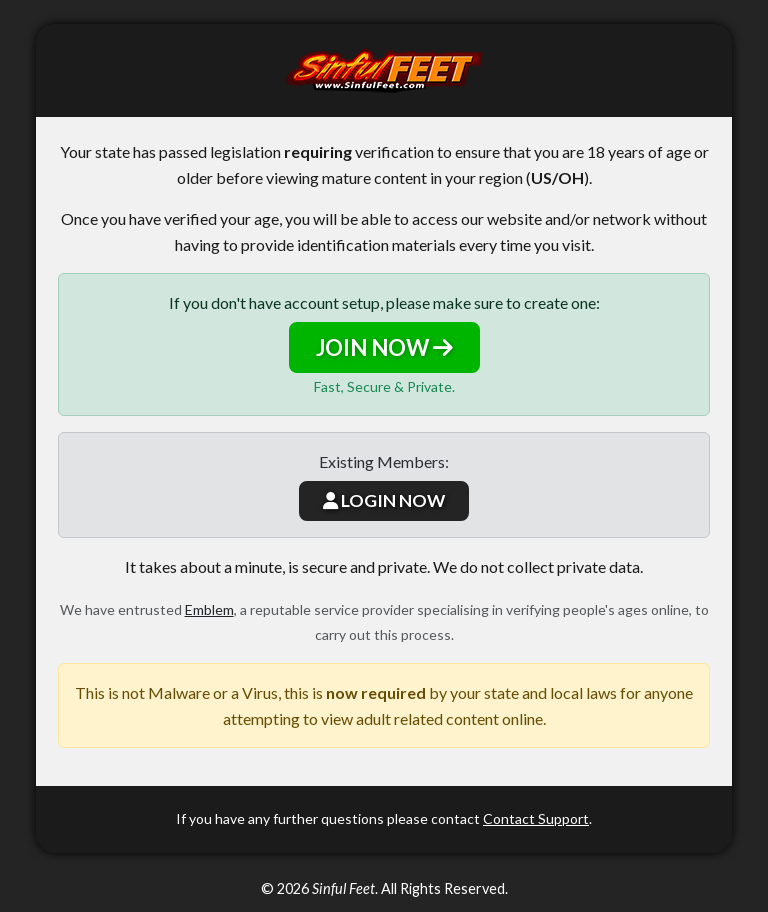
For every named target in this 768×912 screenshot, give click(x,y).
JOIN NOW (384, 347)
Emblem (209, 609)
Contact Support (536, 818)
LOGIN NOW (384, 500)
